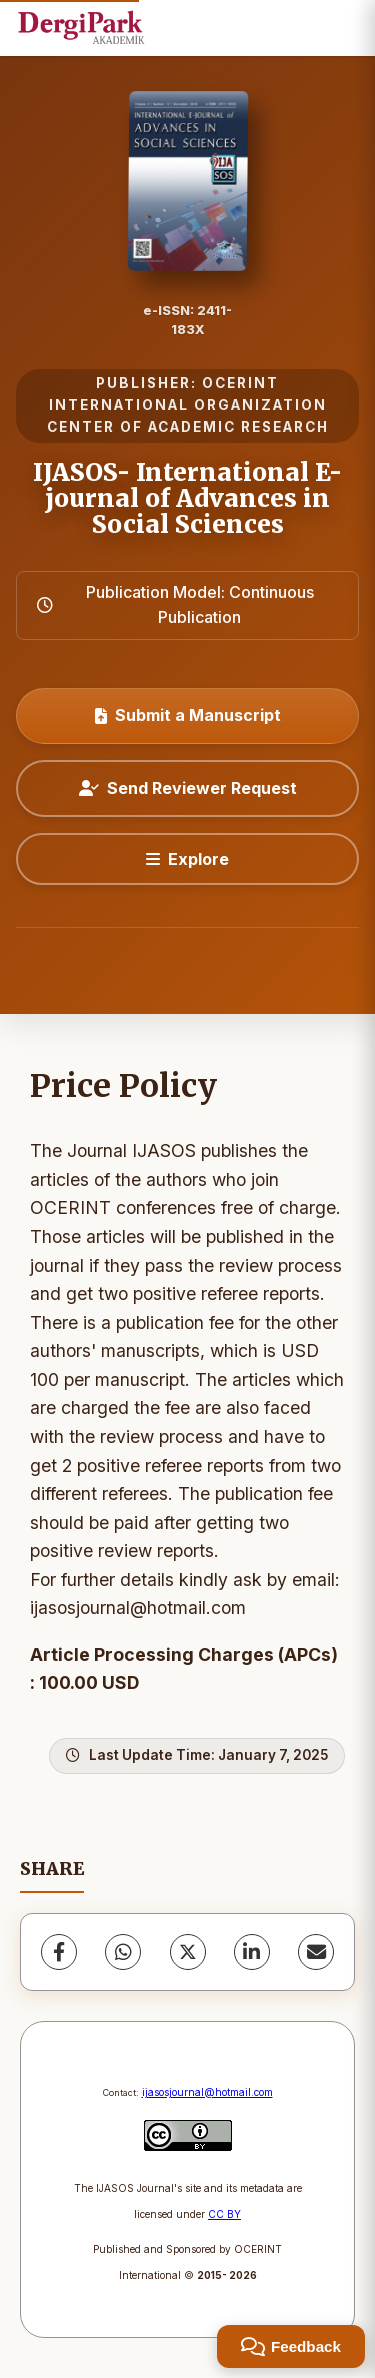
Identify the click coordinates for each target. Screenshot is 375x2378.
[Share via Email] (316, 1952)
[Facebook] (59, 1952)
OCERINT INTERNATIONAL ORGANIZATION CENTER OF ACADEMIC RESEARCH (188, 405)
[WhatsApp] (123, 1952)
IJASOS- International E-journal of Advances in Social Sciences (187, 499)
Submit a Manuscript (188, 715)
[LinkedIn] (252, 1952)
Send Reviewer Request (188, 788)
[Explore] (187, 859)
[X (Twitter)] (188, 1952)
